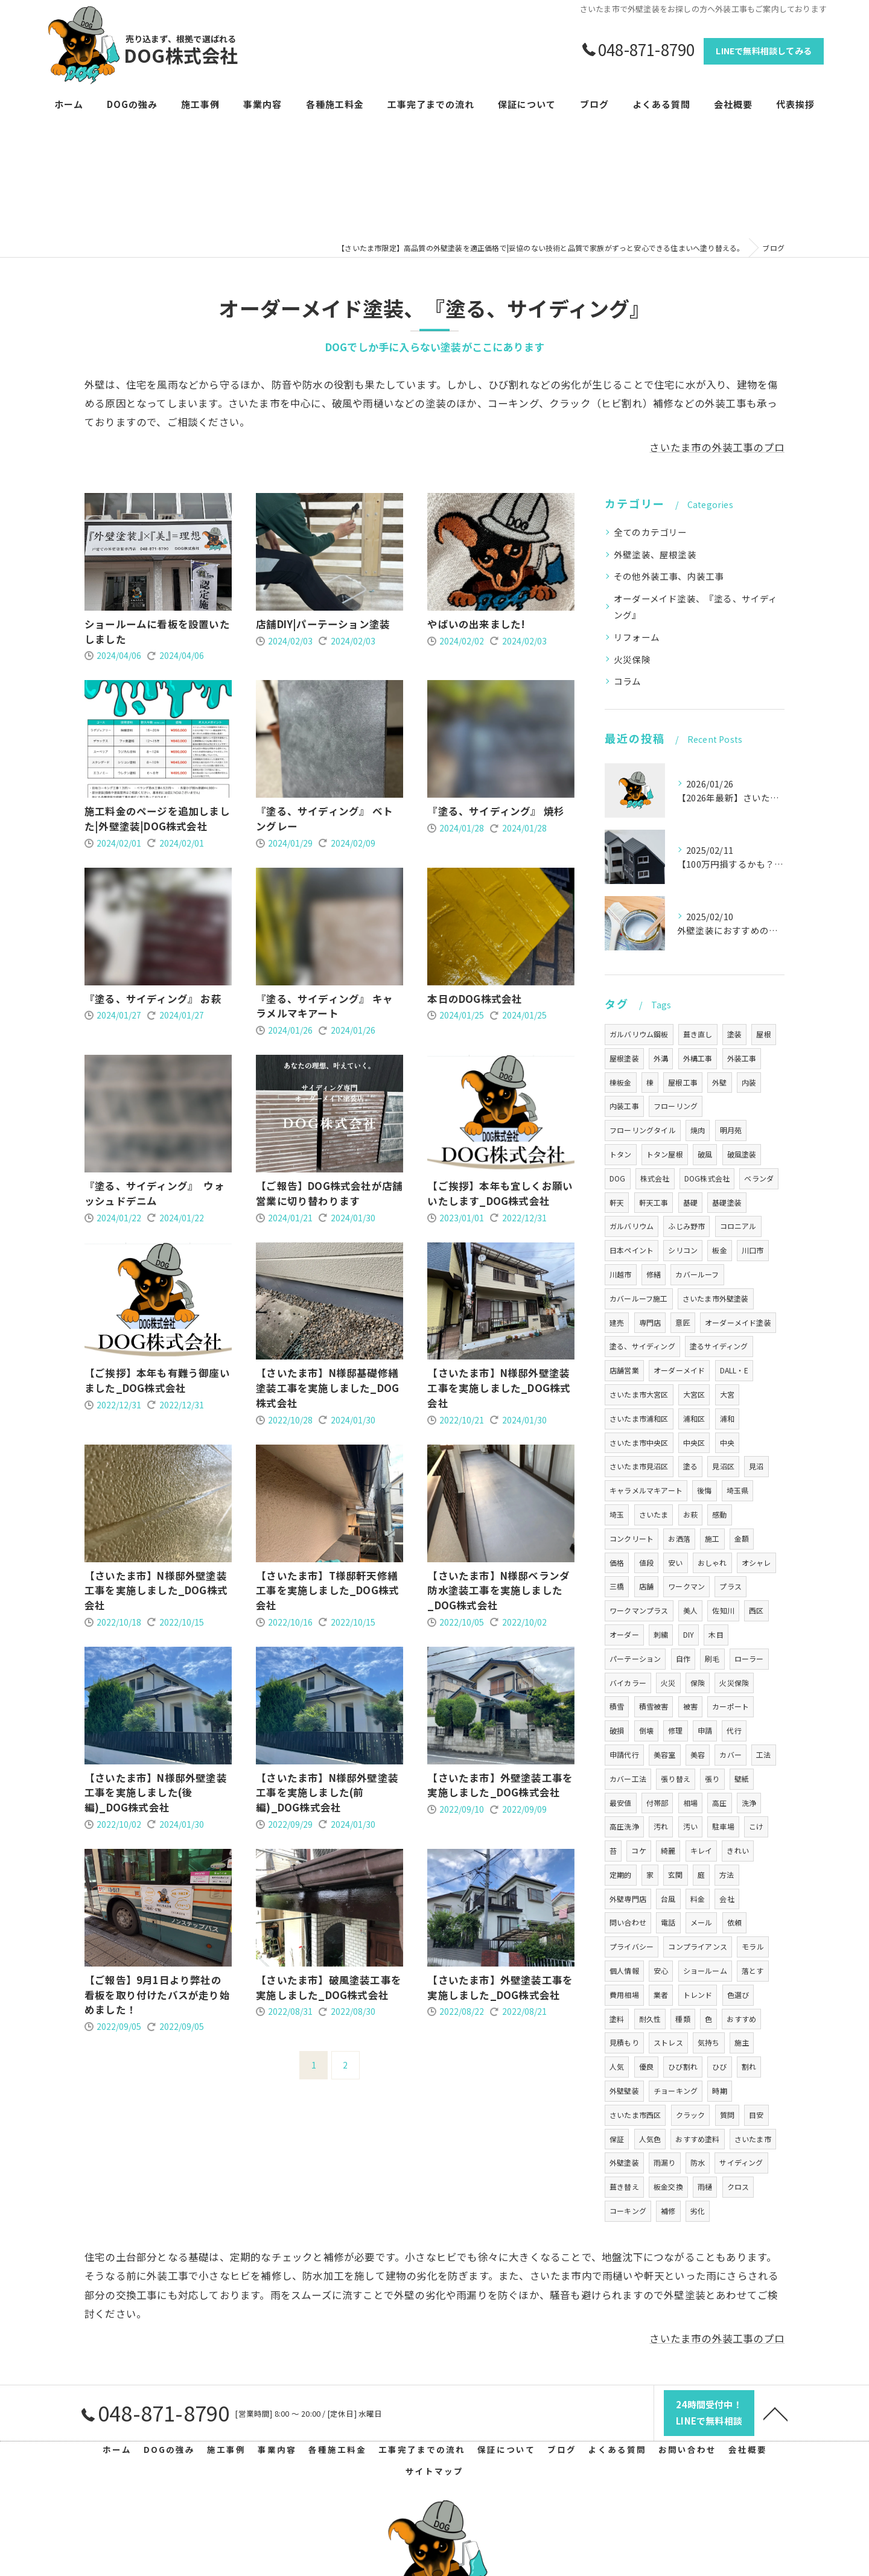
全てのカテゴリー (650, 532)
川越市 (621, 1274)
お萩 (690, 1514)
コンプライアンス (697, 1946)
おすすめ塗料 (697, 2139)
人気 (617, 2066)
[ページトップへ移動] (775, 2413)
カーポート (730, 1706)
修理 (675, 1730)
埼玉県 (738, 1490)
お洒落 (679, 1538)
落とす (753, 1970)
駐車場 (723, 1826)
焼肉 (697, 1130)
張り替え (675, 1778)
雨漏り (665, 2162)
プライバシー (632, 1946)
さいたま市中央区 (639, 1442)
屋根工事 (683, 1082)
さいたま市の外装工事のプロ (717, 447)
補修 (668, 2211)
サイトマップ (434, 2471)
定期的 (621, 1874)
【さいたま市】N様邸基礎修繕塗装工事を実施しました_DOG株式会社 (327, 1388)
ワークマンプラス (639, 1610)
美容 (697, 1754)
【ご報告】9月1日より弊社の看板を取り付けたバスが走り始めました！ (157, 1995)
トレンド (698, 1994)
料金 (697, 1899)
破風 (705, 1154)
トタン (621, 1154)
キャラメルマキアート (646, 1490)
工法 (763, 1754)
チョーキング (676, 2090)
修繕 (653, 1274)
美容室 (665, 1754)
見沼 (756, 1466)
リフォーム (637, 637)
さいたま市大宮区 (639, 1394)
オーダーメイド (679, 1370)
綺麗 (668, 1850)
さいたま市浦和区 (639, 1418)
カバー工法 (628, 1778)
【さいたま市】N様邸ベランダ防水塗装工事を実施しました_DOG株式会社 (498, 1590)
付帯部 (657, 1803)
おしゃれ (712, 1562)
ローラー (749, 1658)
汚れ (661, 1826)
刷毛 (712, 1658)
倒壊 (646, 1730)
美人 (690, 1610)
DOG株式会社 (707, 1178)
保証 (617, 2139)
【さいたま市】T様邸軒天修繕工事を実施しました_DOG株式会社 (327, 1590)
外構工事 (698, 1058)
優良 (646, 2066)
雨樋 (705, 2186)
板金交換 (668, 2186)
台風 (668, 1899)
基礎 (690, 1202)
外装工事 (742, 1058)
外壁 (719, 1082)
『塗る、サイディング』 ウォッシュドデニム (154, 1193)
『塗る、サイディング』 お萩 (152, 998)
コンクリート (632, 1538)
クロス (738, 2186)
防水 (697, 2162)
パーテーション (635, 1658)
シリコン (683, 1250)
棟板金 (621, 1082)
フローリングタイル (643, 1130)
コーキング (628, 2211)
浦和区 (694, 1418)
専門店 (650, 1322)
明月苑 (731, 1130)
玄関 (675, 1874)
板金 (719, 1250)
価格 (617, 1562)
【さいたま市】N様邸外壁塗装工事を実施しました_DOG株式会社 (498, 1388)
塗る (690, 1466)
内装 (749, 1082)
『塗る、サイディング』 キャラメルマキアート (324, 1006)
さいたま (654, 1514)
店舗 (646, 1586)
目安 (756, 2115)
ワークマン (686, 1586)
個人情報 (624, 1970)
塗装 (734, 1034)
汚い (690, 1826)
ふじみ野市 (686, 1226)
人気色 (650, 2139)
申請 (705, 1730)
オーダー (624, 1634)
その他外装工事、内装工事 (669, 576)
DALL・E (734, 1370)
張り (712, 1778)
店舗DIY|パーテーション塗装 (323, 624)
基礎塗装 (727, 1202)
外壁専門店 (628, 1899)
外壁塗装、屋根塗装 (655, 554)
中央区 (694, 1442)
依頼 (734, 1922)
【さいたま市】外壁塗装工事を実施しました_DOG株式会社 (500, 1785)
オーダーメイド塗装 (738, 1322)
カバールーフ (697, 1274)
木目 (715, 1634)
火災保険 (632, 659)
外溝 (661, 1058)
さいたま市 (752, 2139)
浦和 (727, 1418)
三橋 (617, 1586)
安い (675, 1562)
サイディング (741, 2162)
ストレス (668, 2042)
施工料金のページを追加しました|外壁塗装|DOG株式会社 (157, 818)
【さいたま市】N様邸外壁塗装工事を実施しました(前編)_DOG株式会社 (327, 1792)
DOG (618, 1178)
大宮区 (694, 1394)
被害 (690, 1706)
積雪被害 (654, 1706)
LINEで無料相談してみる (764, 51)
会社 (726, 1899)
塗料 (617, 2019)
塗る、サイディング (642, 1346)
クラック (690, 2115)
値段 (646, 1562)
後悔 (704, 1490)
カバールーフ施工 (639, 1298)
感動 (719, 1514)
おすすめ (741, 2019)
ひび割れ (683, 2066)
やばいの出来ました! (476, 624)
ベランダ (759, 1178)
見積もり (624, 2042)
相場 (690, 1803)
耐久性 (650, 2019)
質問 (727, 2115)
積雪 (617, 1706)
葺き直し (698, 1034)
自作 (683, 1658)
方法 (726, 1874)
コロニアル (738, 1226)
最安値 (621, 1803)
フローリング (676, 1106)
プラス (730, 1586)
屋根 (763, 1034)
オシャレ (756, 1562)
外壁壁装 (624, 2090)
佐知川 (723, 1610)
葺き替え (624, 2186)
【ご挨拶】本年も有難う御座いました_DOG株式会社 (157, 1380)
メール (701, 1922)
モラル (753, 1946)
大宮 (727, 1394)
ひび (719, 2066)
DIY (689, 1634)
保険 (697, 1683)
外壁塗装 (624, 2162)
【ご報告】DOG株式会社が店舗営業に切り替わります (329, 1193)
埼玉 (617, 1514)
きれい (738, 1850)
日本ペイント (632, 1250)
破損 (617, 1730)
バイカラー (628, 1683)
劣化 (697, 2211)
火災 (668, 1683)
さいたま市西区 (635, 2115)
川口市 (753, 1250)
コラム (627, 681)
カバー (730, 1754)
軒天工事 (654, 1202)
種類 (682, 2019)
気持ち (709, 2042)
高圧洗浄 (624, 1826)
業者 (661, 1994)
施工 (712, 1538)
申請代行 (624, 1754)
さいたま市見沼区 (639, 1466)
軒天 (617, 1202)
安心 (661, 1970)
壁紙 (741, 1778)
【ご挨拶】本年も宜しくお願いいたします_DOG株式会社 (500, 1193)
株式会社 (655, 1178)
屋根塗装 (624, 1058)
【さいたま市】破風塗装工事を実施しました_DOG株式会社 (328, 1987)
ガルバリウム (632, 1226)
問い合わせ (628, 1922)
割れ (749, 2066)
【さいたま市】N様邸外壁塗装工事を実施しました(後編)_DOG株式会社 (155, 1792)
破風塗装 (742, 1154)
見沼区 (723, 1466)
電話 (668, 1922)
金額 (741, 1538)
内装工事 (624, 1106)
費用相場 (624, 1994)
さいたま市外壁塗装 (716, 1298)
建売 (617, 1322)
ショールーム (705, 1970)
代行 (734, 1730)
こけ (756, 1826)
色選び (738, 1994)
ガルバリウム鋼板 (639, 1034)
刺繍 (661, 1634)
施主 (741, 2042)
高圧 (719, 1803)
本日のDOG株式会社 (474, 998)
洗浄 (749, 1803)
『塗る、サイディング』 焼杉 (495, 811)
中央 (727, 1442)
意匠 (682, 1322)
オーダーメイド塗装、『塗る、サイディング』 (696, 607)
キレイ (701, 1850)
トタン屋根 (664, 1154)
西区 (756, 1610)
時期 (719, 2090)
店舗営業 (624, 1370)
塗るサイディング (719, 1346)
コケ (638, 1850)
